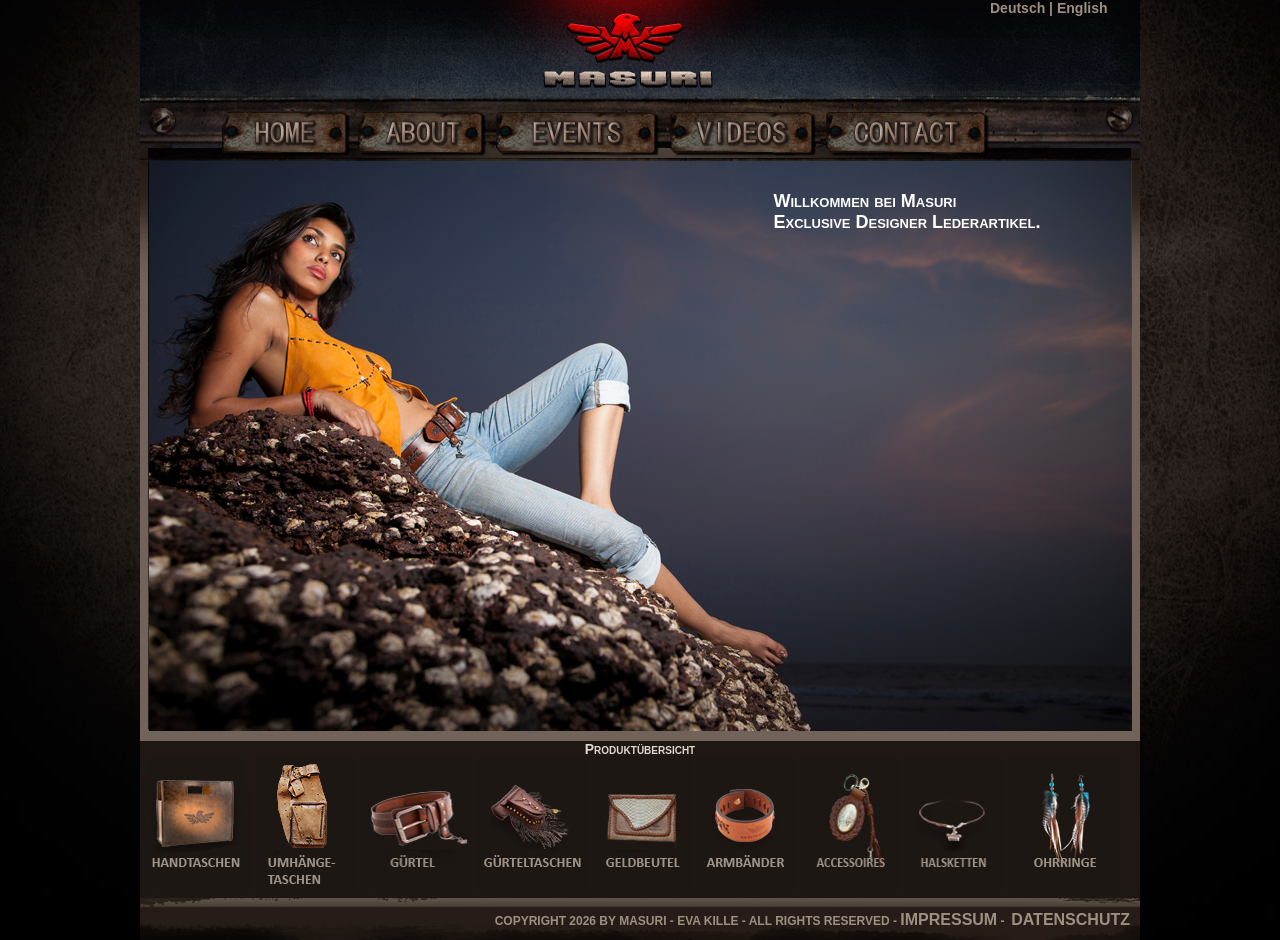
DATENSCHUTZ (1070, 919)
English (1082, 8)
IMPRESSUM (948, 919)
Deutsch (1017, 8)
